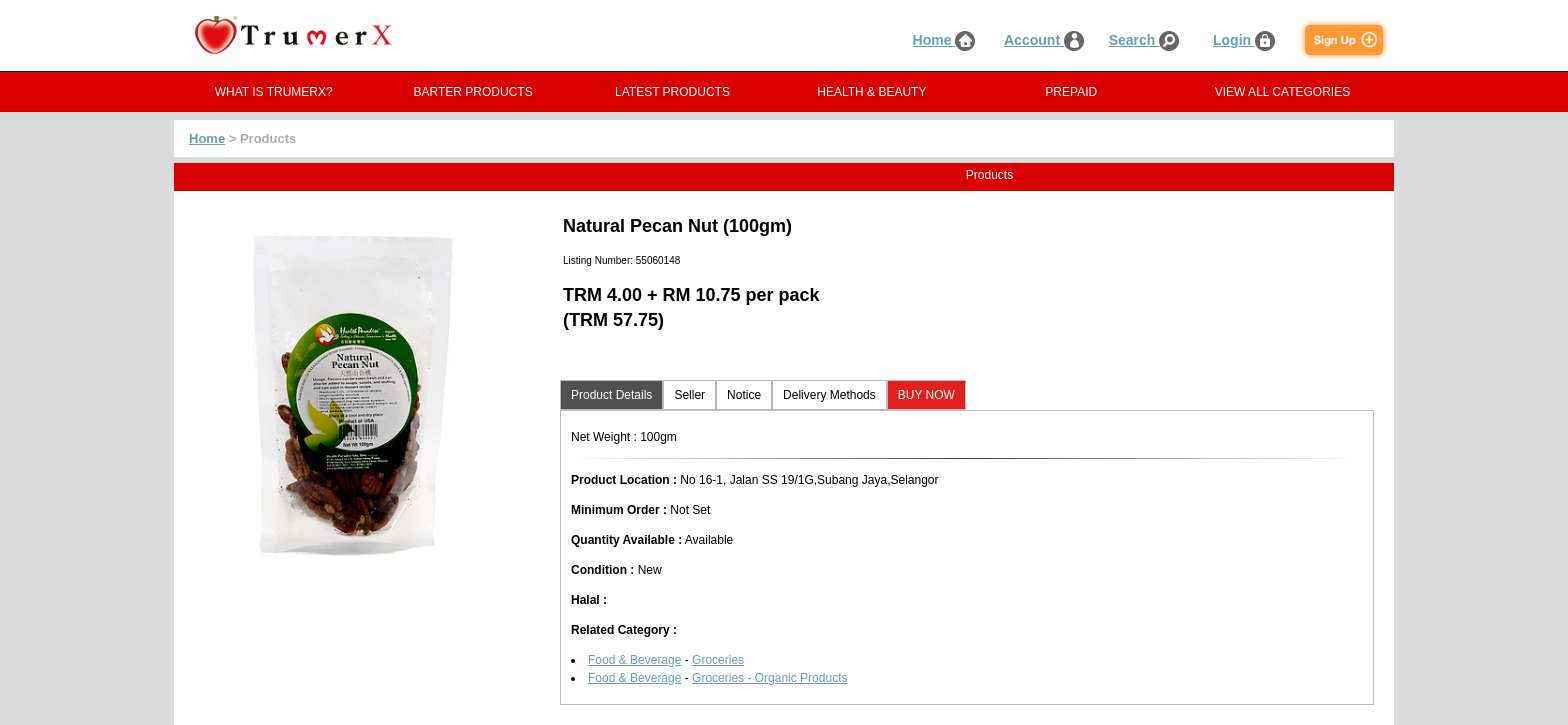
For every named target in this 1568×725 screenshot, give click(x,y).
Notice (744, 395)
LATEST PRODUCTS (672, 92)
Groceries (718, 660)
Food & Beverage (634, 660)
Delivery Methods (829, 395)
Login (1244, 40)
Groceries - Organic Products (769, 678)
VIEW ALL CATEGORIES (1282, 92)
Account (1044, 40)
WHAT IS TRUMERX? (274, 92)
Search (1144, 40)
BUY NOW (926, 395)
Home (944, 40)
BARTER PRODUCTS (473, 92)
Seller (689, 395)
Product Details (611, 395)
